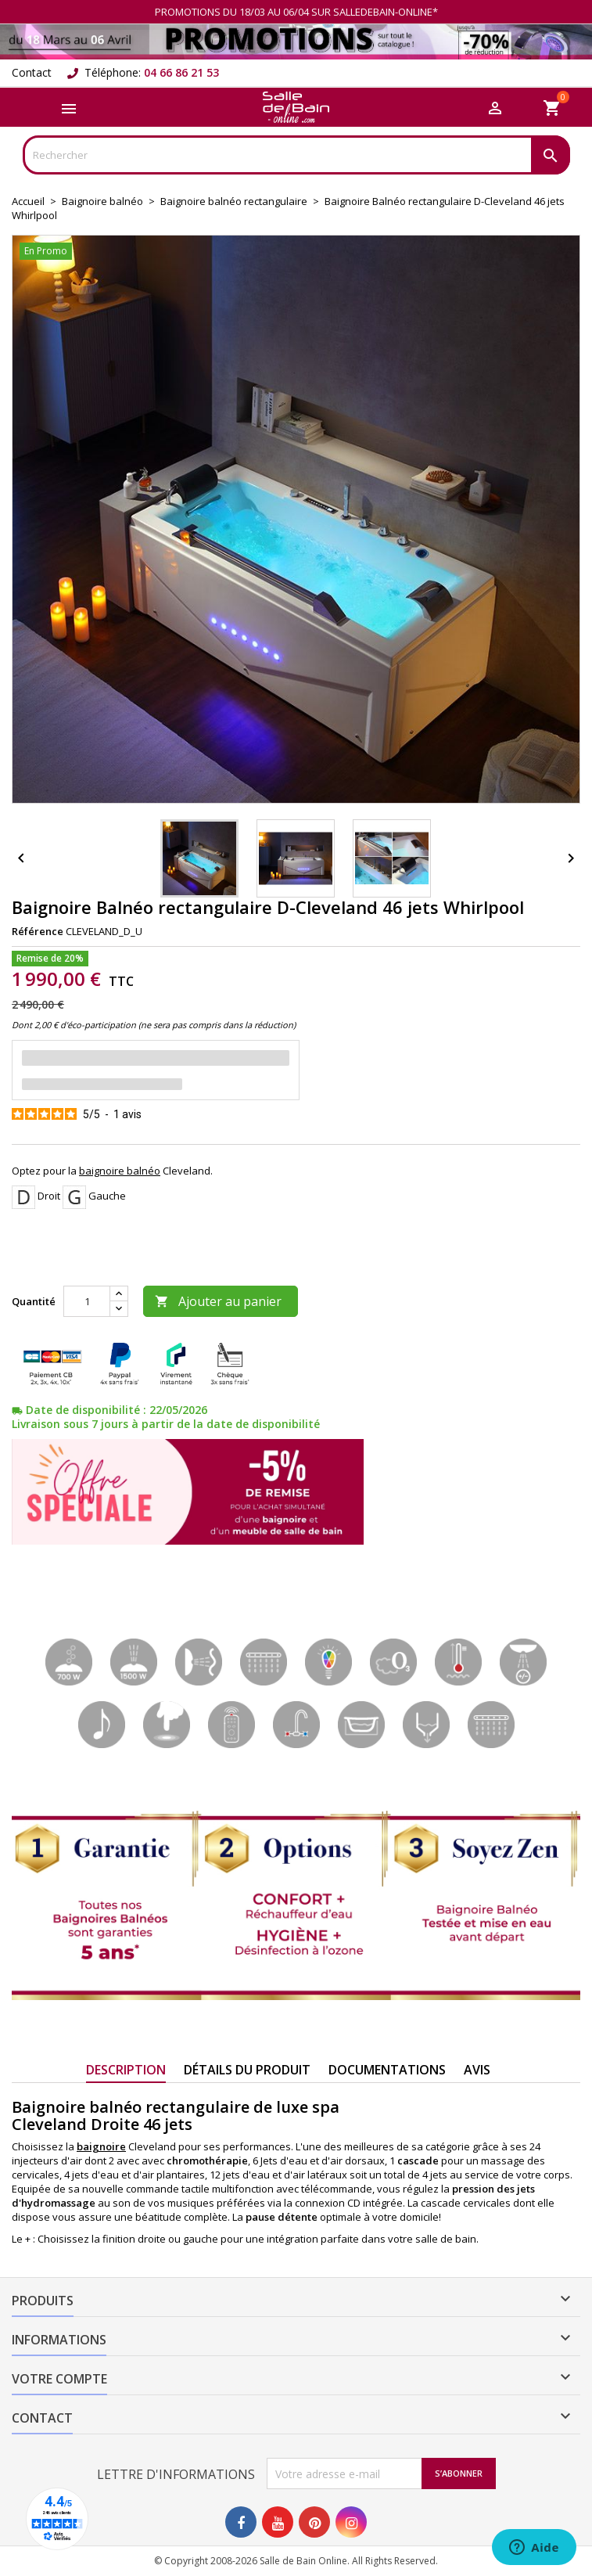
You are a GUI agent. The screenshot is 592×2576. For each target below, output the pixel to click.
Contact (32, 72)
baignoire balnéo (119, 1171)
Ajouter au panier (218, 1301)
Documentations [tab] (387, 2069)
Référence (37, 931)
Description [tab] (126, 2069)
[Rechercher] (296, 154)
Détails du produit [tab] (247, 2069)
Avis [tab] (477, 2069)
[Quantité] (86, 1301)
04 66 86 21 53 (181, 72)
